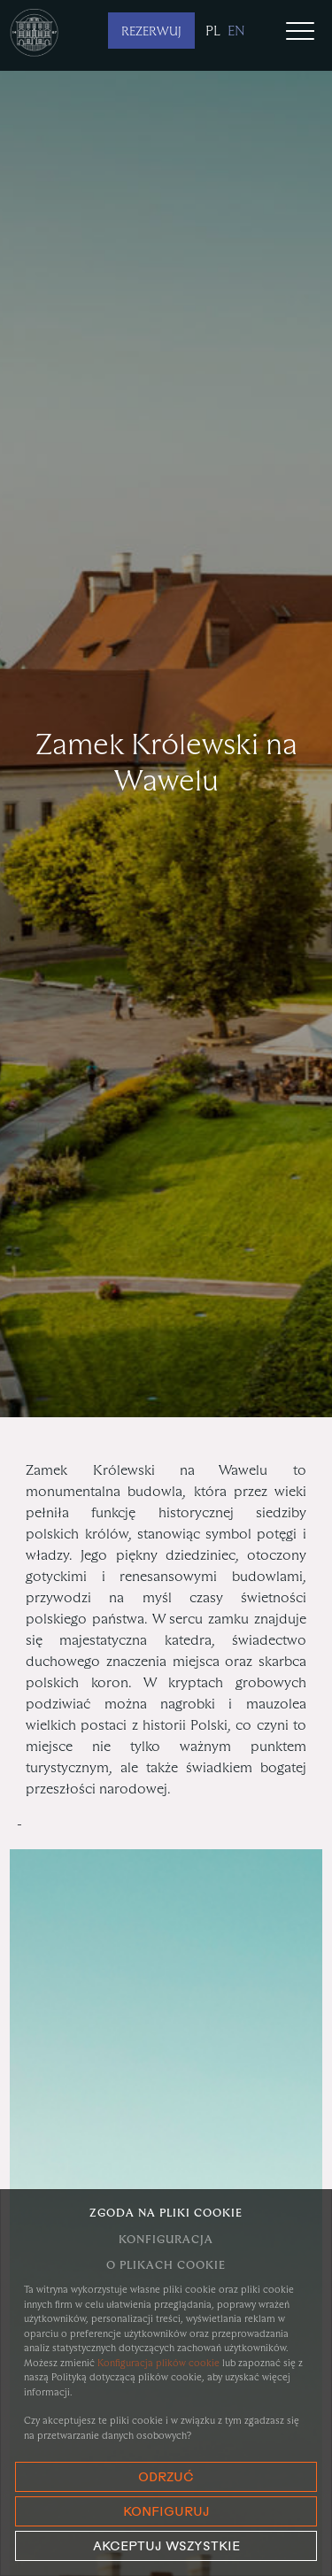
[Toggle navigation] (300, 32)
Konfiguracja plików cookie (158, 2363)
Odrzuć (166, 2478)
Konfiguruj (166, 2512)
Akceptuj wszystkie (166, 2547)
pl (212, 30)
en (236, 30)
